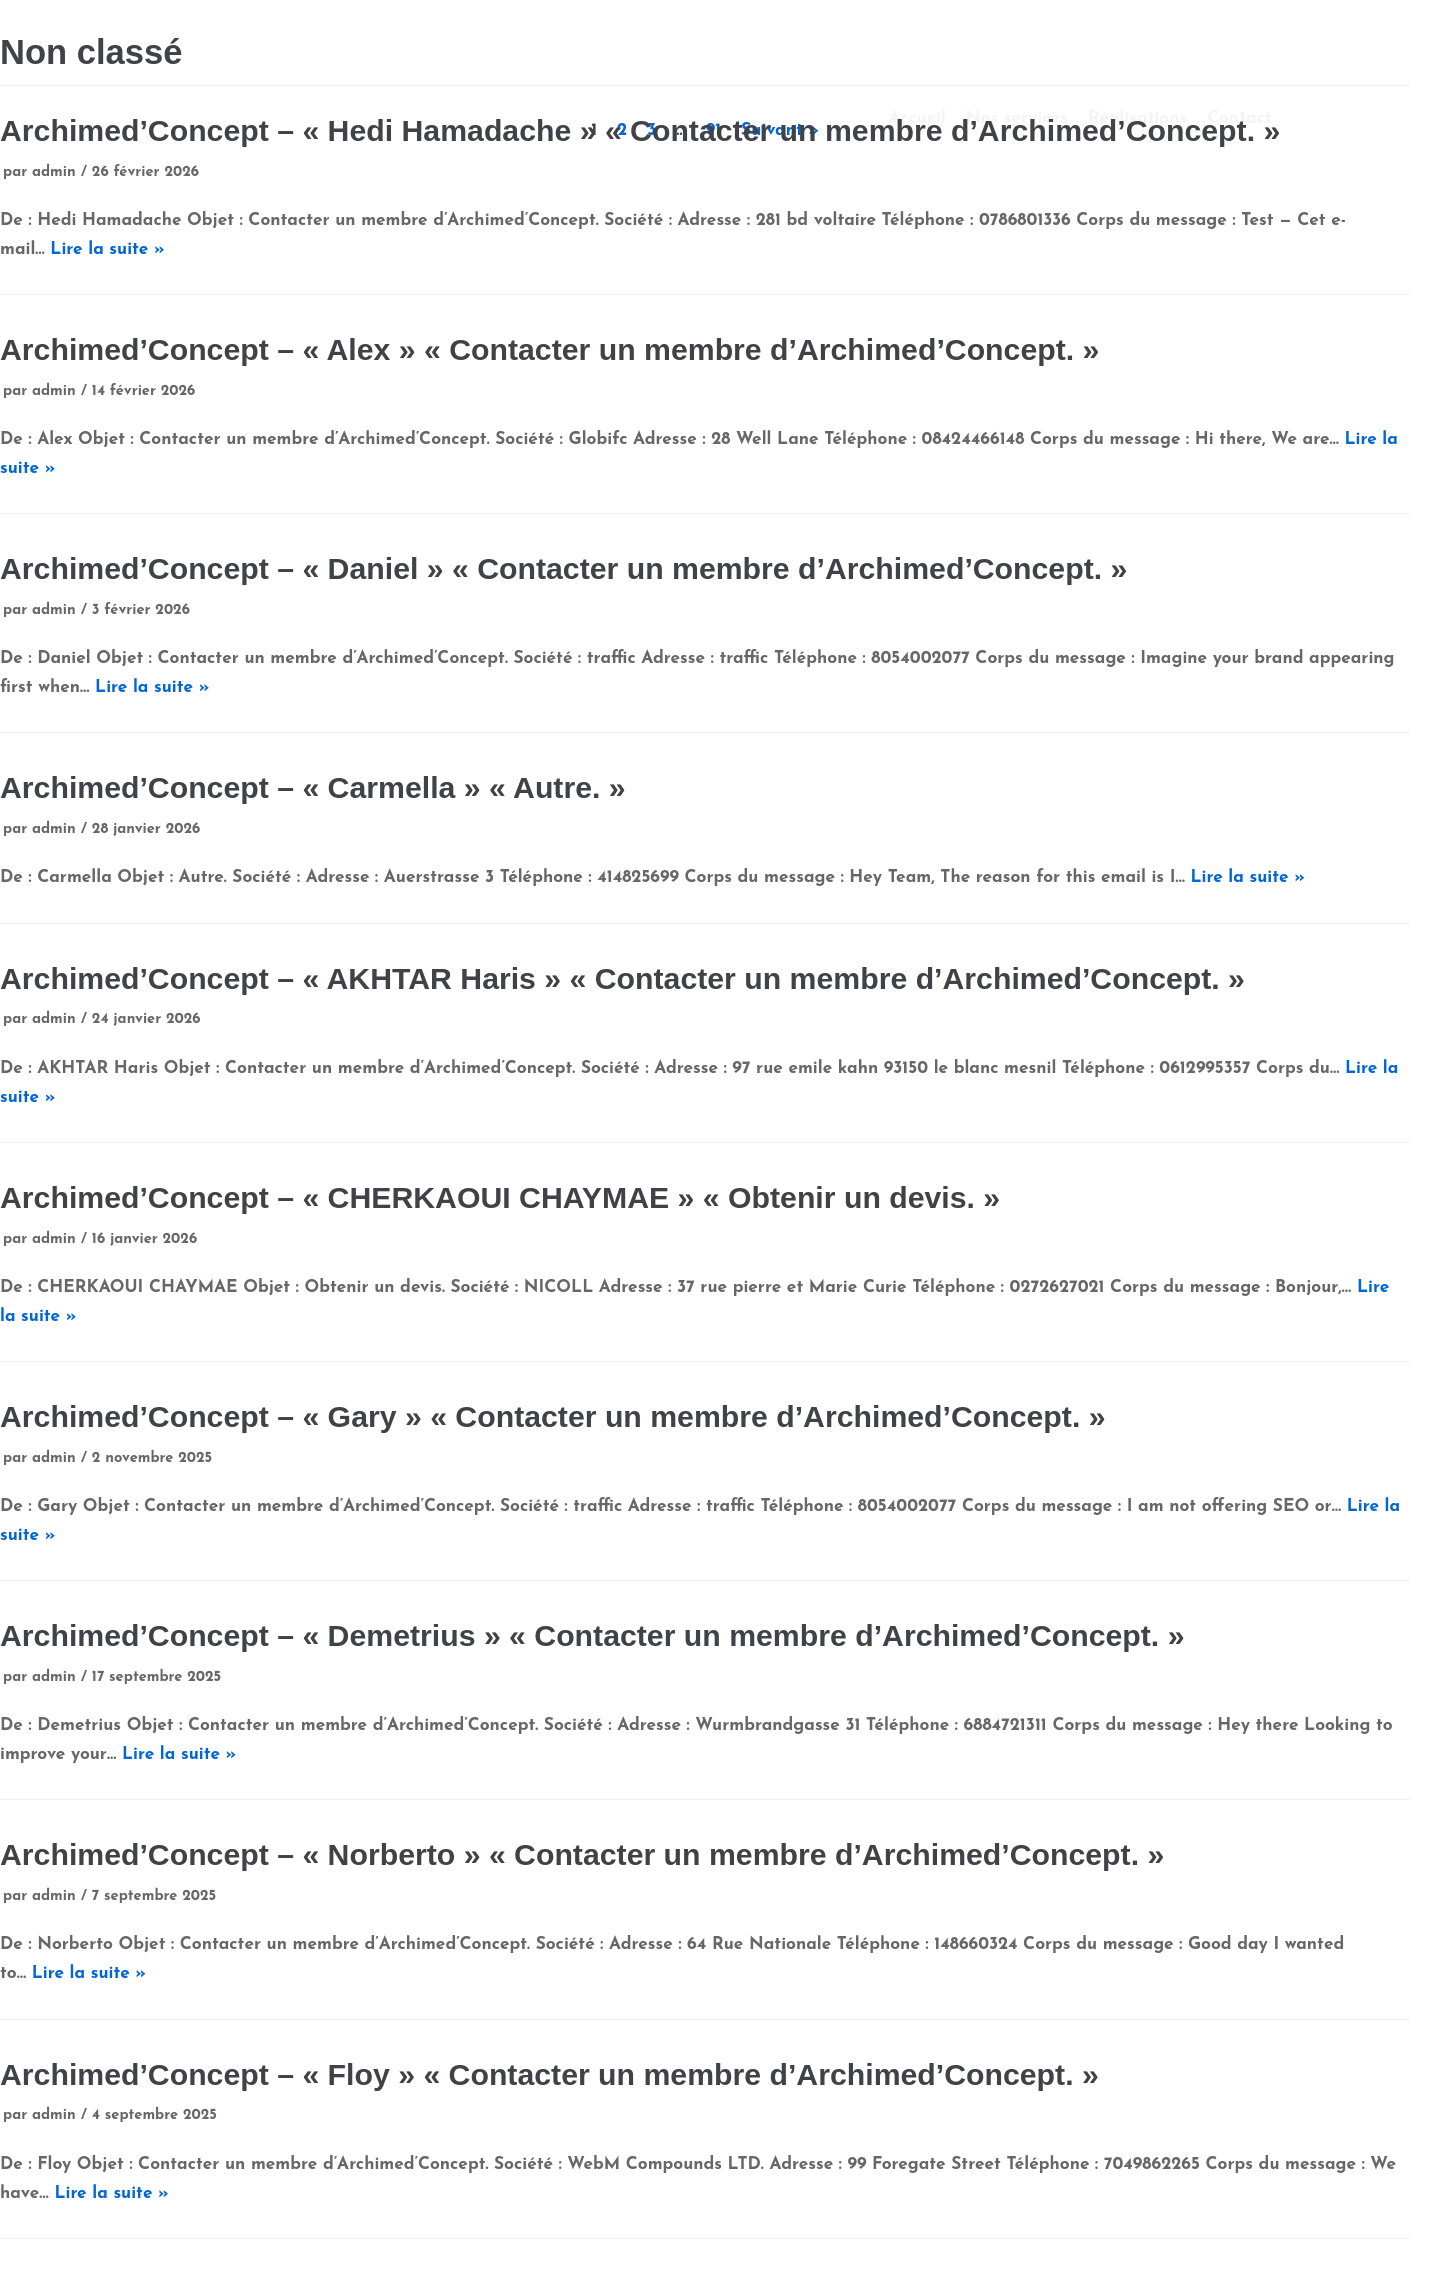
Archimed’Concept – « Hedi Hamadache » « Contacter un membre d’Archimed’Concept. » (640, 130)
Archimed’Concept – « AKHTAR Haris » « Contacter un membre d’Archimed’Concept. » (622, 978)
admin (54, 172)
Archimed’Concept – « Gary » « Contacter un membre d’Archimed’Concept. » (553, 1416)
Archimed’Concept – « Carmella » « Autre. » (313, 787)
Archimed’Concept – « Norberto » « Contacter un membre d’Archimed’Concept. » (582, 1854)
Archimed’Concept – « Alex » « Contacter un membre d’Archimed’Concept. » (549, 349)
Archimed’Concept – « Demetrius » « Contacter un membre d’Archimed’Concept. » (592, 1635)
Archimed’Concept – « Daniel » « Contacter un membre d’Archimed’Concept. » (563, 568)
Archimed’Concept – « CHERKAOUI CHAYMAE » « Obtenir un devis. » (500, 1197)
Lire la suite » (107, 249)
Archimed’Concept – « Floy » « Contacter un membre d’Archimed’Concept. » (549, 2074)
